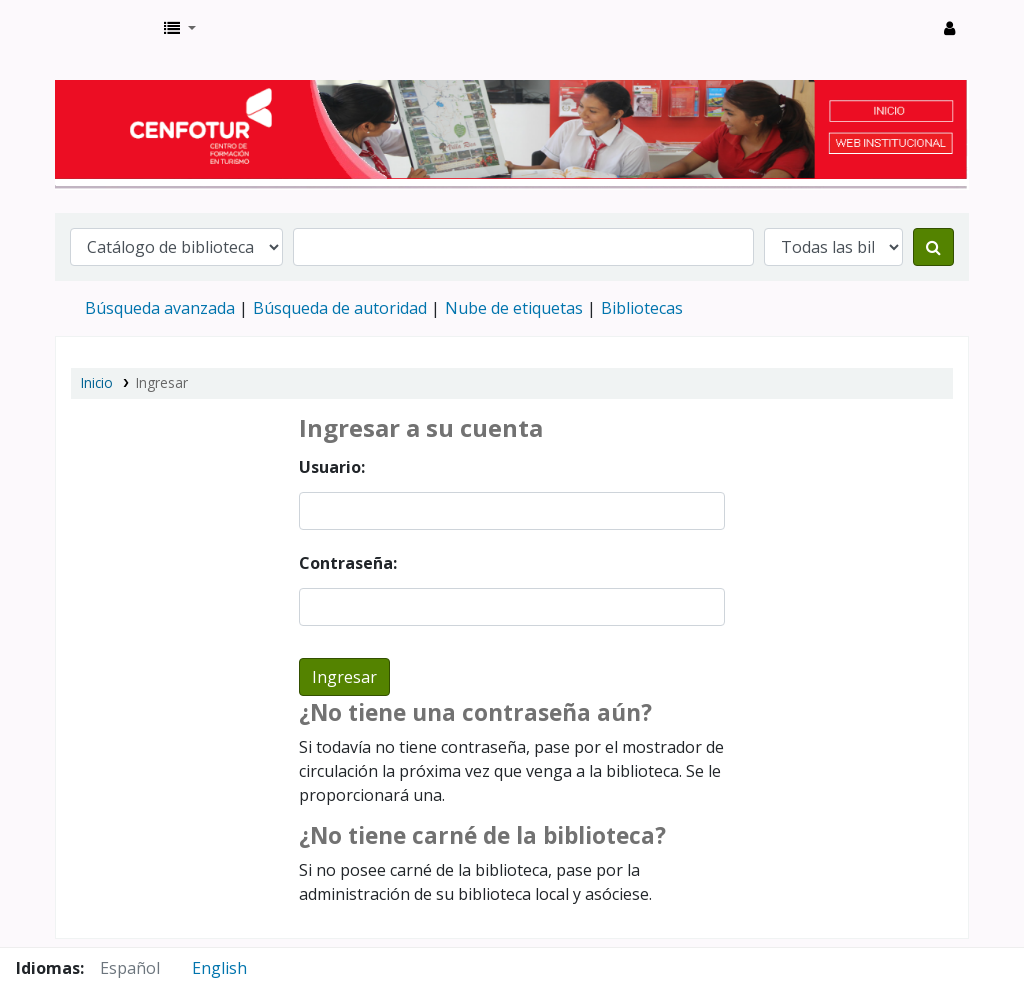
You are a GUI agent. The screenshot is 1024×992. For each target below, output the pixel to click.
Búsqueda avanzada (160, 308)
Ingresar (162, 382)
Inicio (97, 382)
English (219, 968)
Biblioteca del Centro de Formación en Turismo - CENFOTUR (106, 28)
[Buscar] (933, 247)
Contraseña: (348, 563)
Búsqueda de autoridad (340, 308)
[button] (180, 28)
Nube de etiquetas (514, 308)
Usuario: (332, 467)
